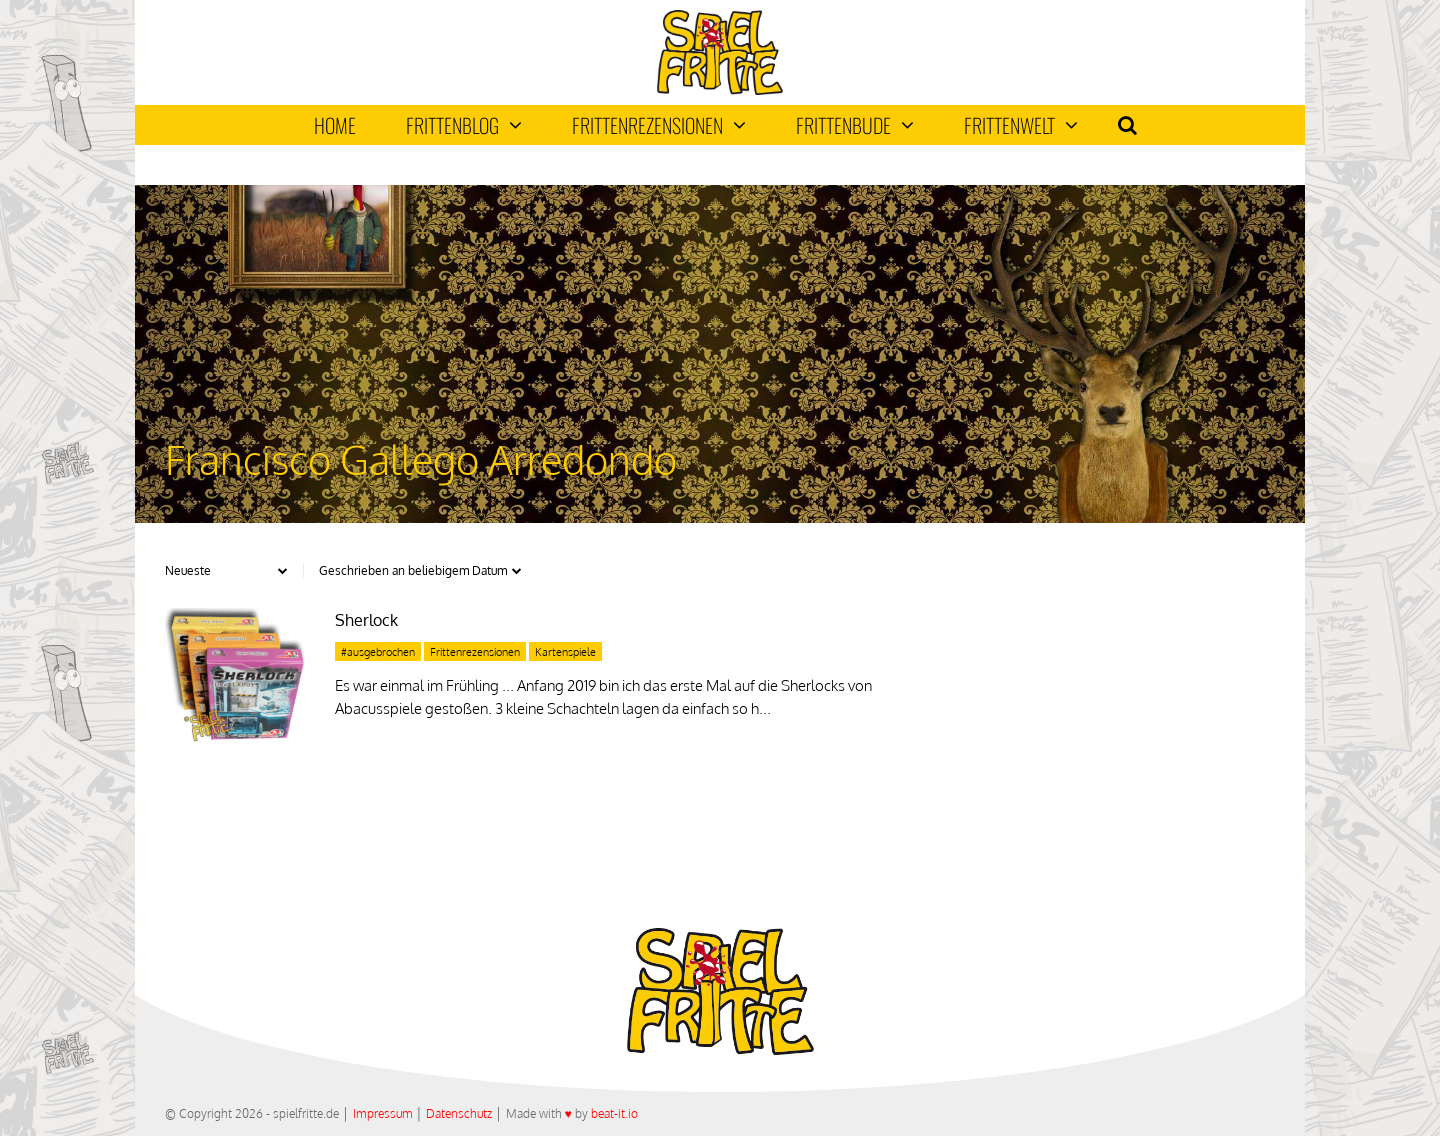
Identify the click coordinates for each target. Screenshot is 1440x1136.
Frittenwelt (1021, 125)
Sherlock (366, 620)
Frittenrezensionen (659, 125)
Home (335, 125)
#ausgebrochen (378, 652)
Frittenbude (855, 125)
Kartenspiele (565, 652)
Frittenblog (464, 125)
